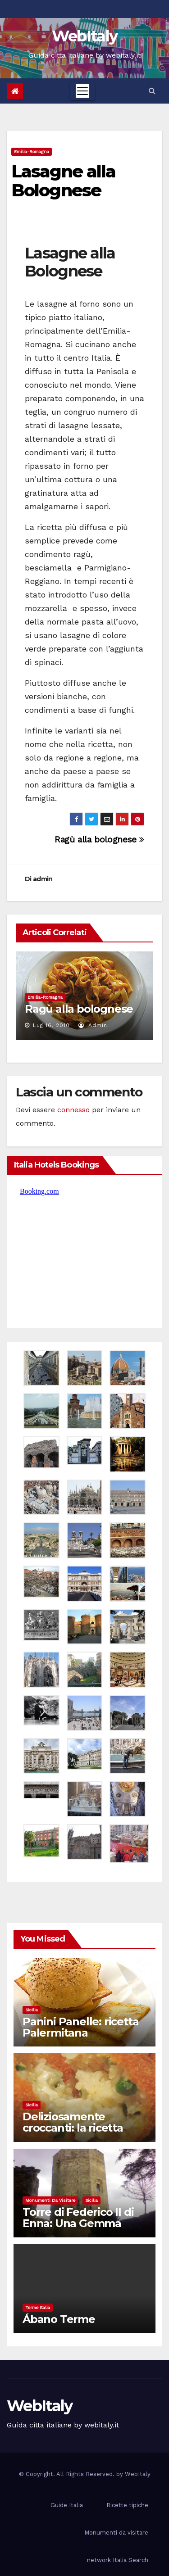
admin (43, 879)
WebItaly (84, 36)
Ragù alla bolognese (99, 839)
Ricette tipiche (127, 2505)
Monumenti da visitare (50, 2200)
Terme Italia (37, 2307)
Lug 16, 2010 (51, 1025)
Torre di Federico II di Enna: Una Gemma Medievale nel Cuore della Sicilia (78, 2228)
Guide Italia (66, 2505)
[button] (152, 90)
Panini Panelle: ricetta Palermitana (80, 2027)
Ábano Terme (59, 2319)
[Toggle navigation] (82, 91)
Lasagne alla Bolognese (63, 181)
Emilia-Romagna (31, 151)
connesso (73, 1109)
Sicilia (31, 2009)
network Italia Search (117, 2560)
